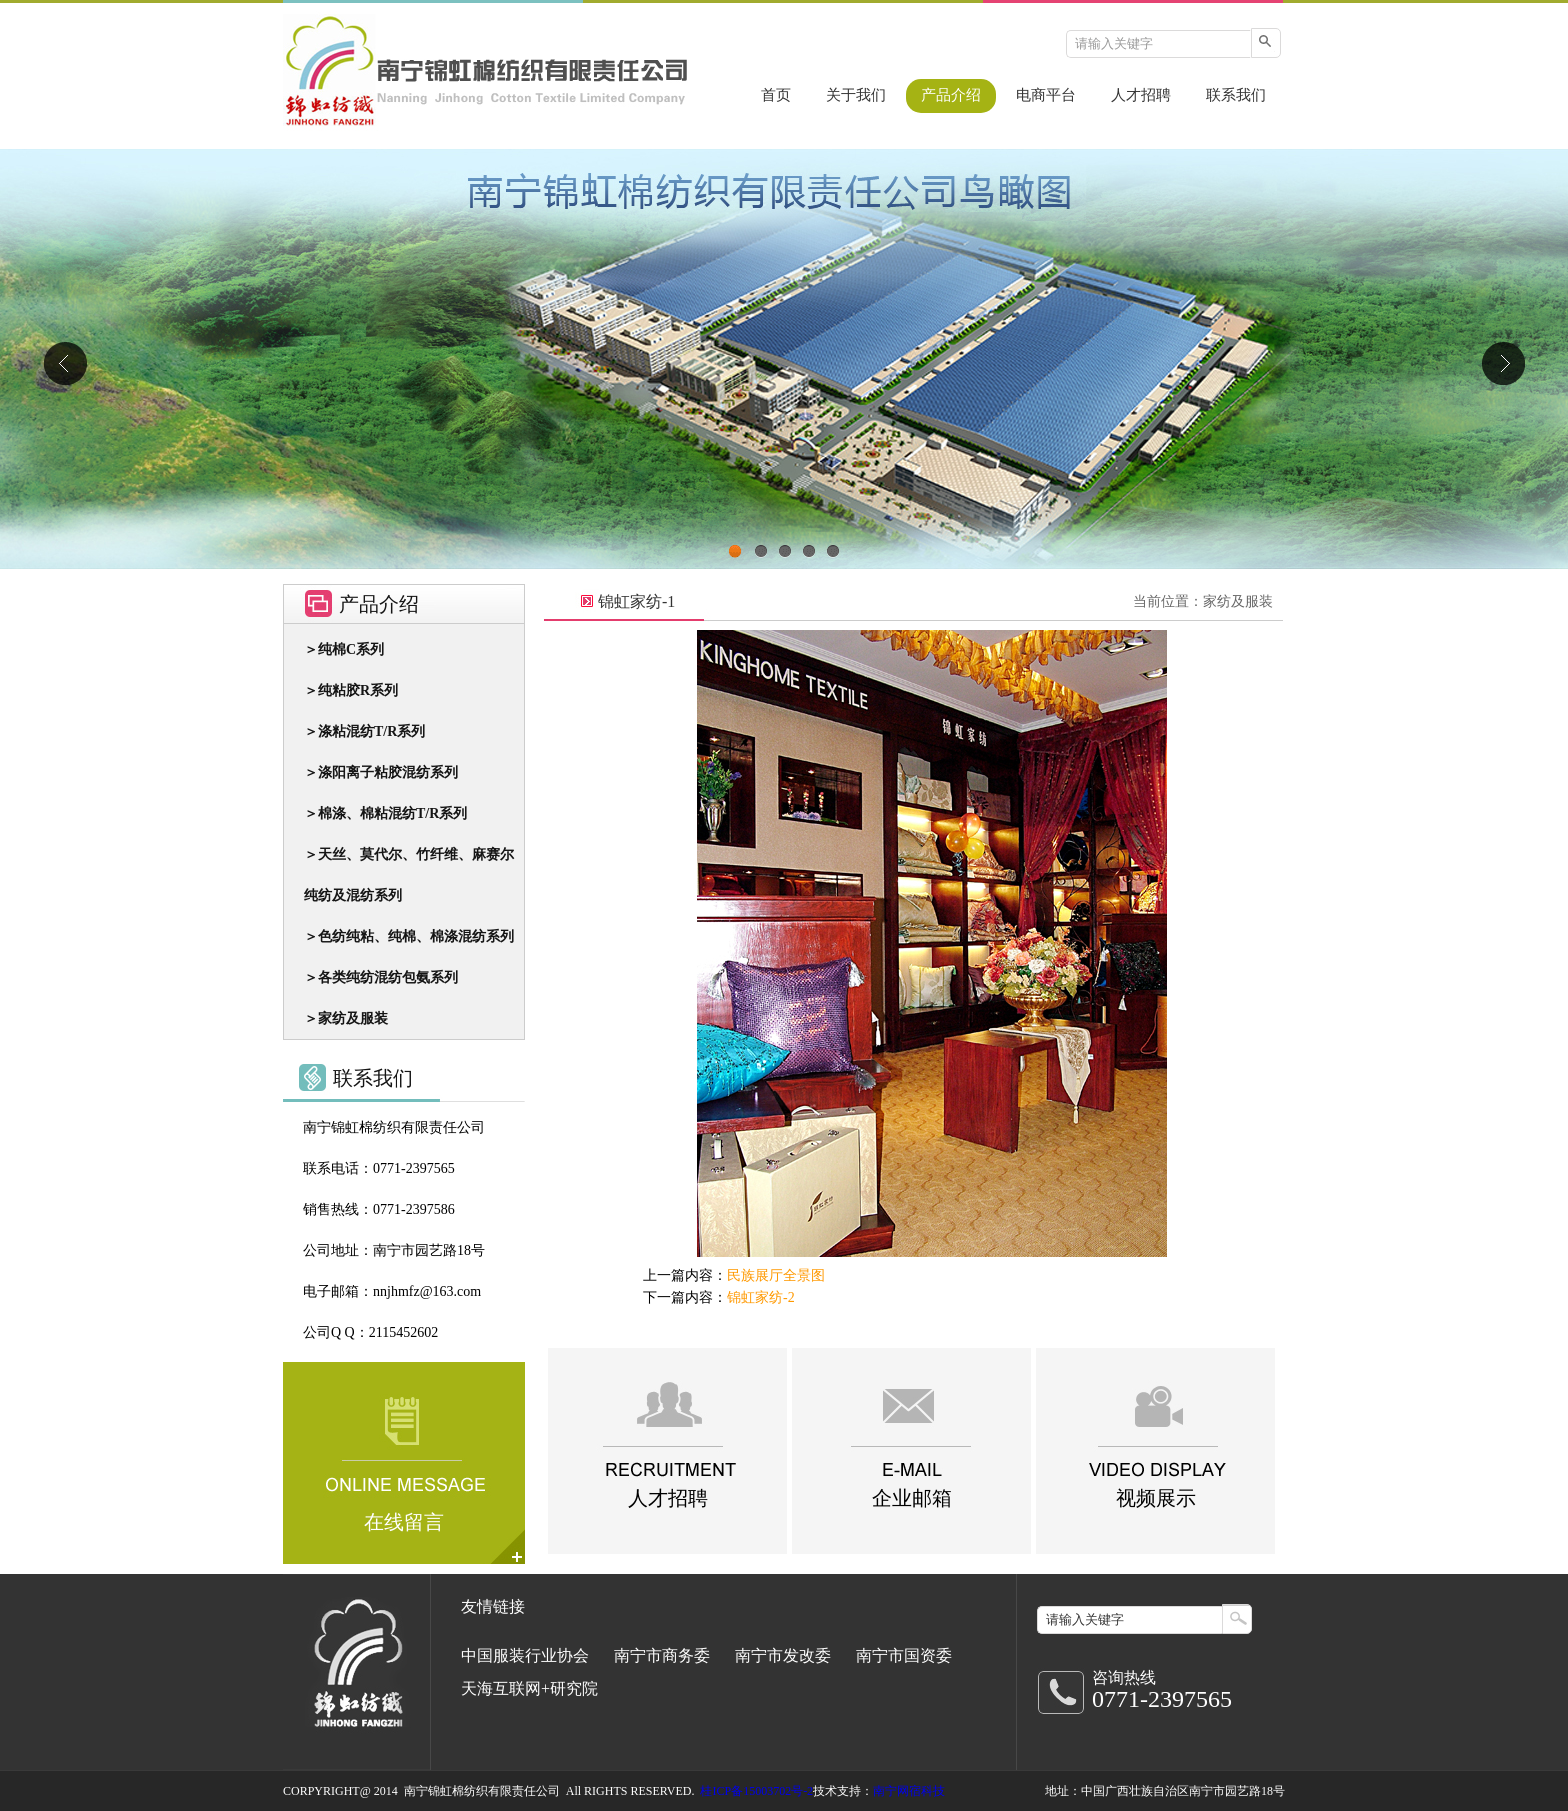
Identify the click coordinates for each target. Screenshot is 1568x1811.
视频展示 (1156, 1498)
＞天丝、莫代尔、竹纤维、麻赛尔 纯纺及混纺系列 (409, 875)
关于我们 (856, 95)
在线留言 (404, 1522)
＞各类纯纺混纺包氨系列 (381, 977)
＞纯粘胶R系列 (351, 690)
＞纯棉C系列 (344, 649)
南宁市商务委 (662, 1655)
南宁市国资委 (904, 1655)
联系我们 (1236, 95)
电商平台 (1046, 95)
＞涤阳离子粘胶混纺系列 (381, 772)
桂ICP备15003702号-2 (756, 1791)
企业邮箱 (912, 1498)
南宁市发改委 (783, 1655)
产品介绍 (951, 95)
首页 (776, 95)
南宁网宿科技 (909, 1791)
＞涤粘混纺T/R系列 (364, 731)
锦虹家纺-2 (761, 1297)
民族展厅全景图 (776, 1275)
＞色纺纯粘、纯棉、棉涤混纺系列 (409, 936)
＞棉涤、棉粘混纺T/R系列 (385, 813)
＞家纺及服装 (346, 1018)
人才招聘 (1141, 95)
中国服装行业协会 (525, 1655)
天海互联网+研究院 (529, 1688)
